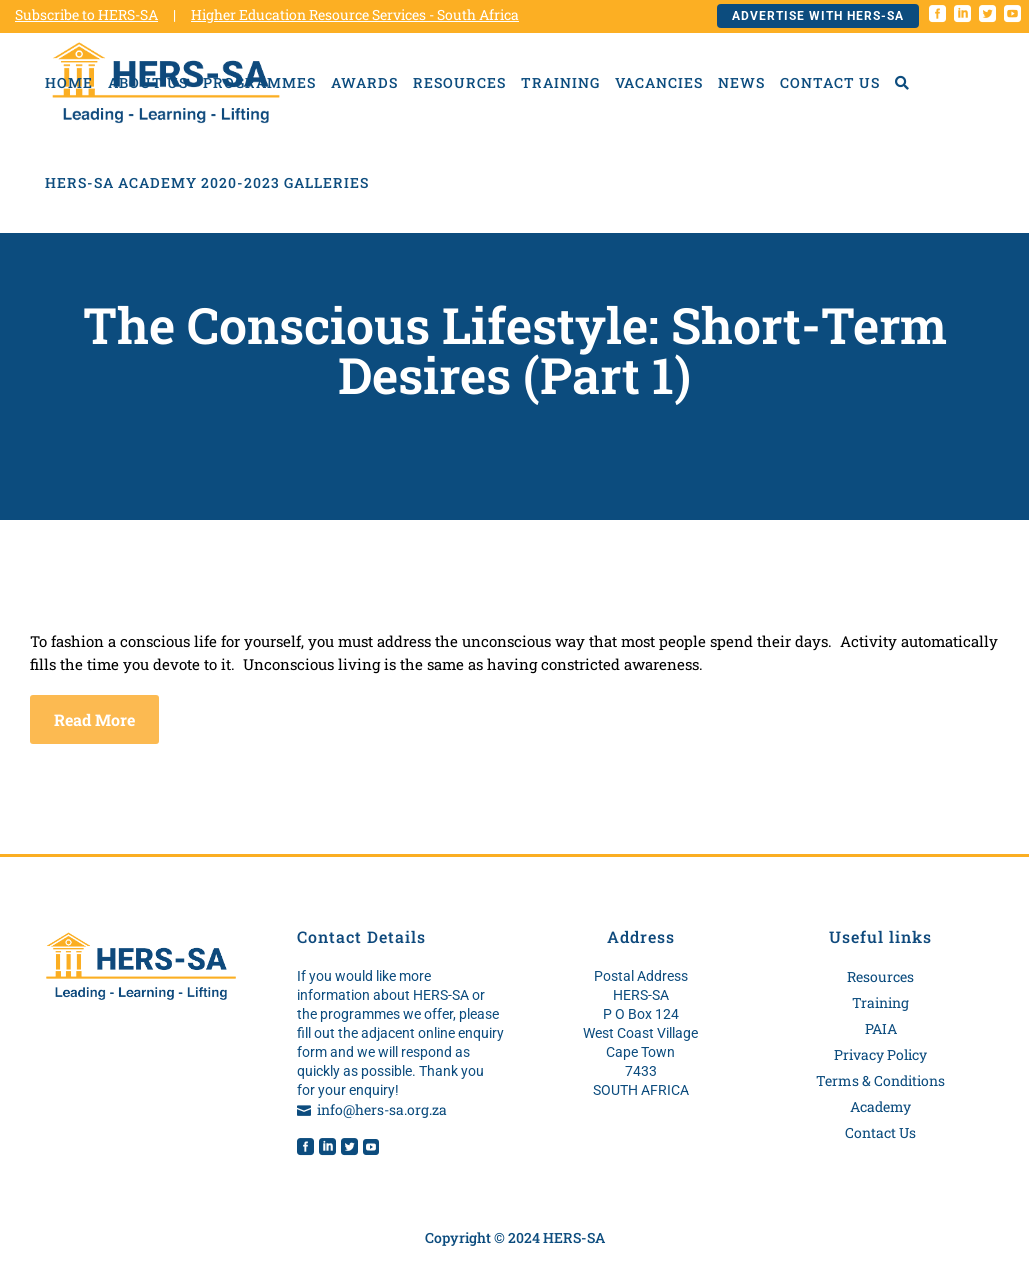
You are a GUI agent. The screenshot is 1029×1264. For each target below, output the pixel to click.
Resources (880, 976)
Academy (880, 1106)
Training (880, 1002)
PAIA (881, 1028)
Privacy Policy (880, 1054)
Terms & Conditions (880, 1080)
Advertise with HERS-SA (818, 16)
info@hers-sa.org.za (382, 1109)
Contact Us (880, 1132)
